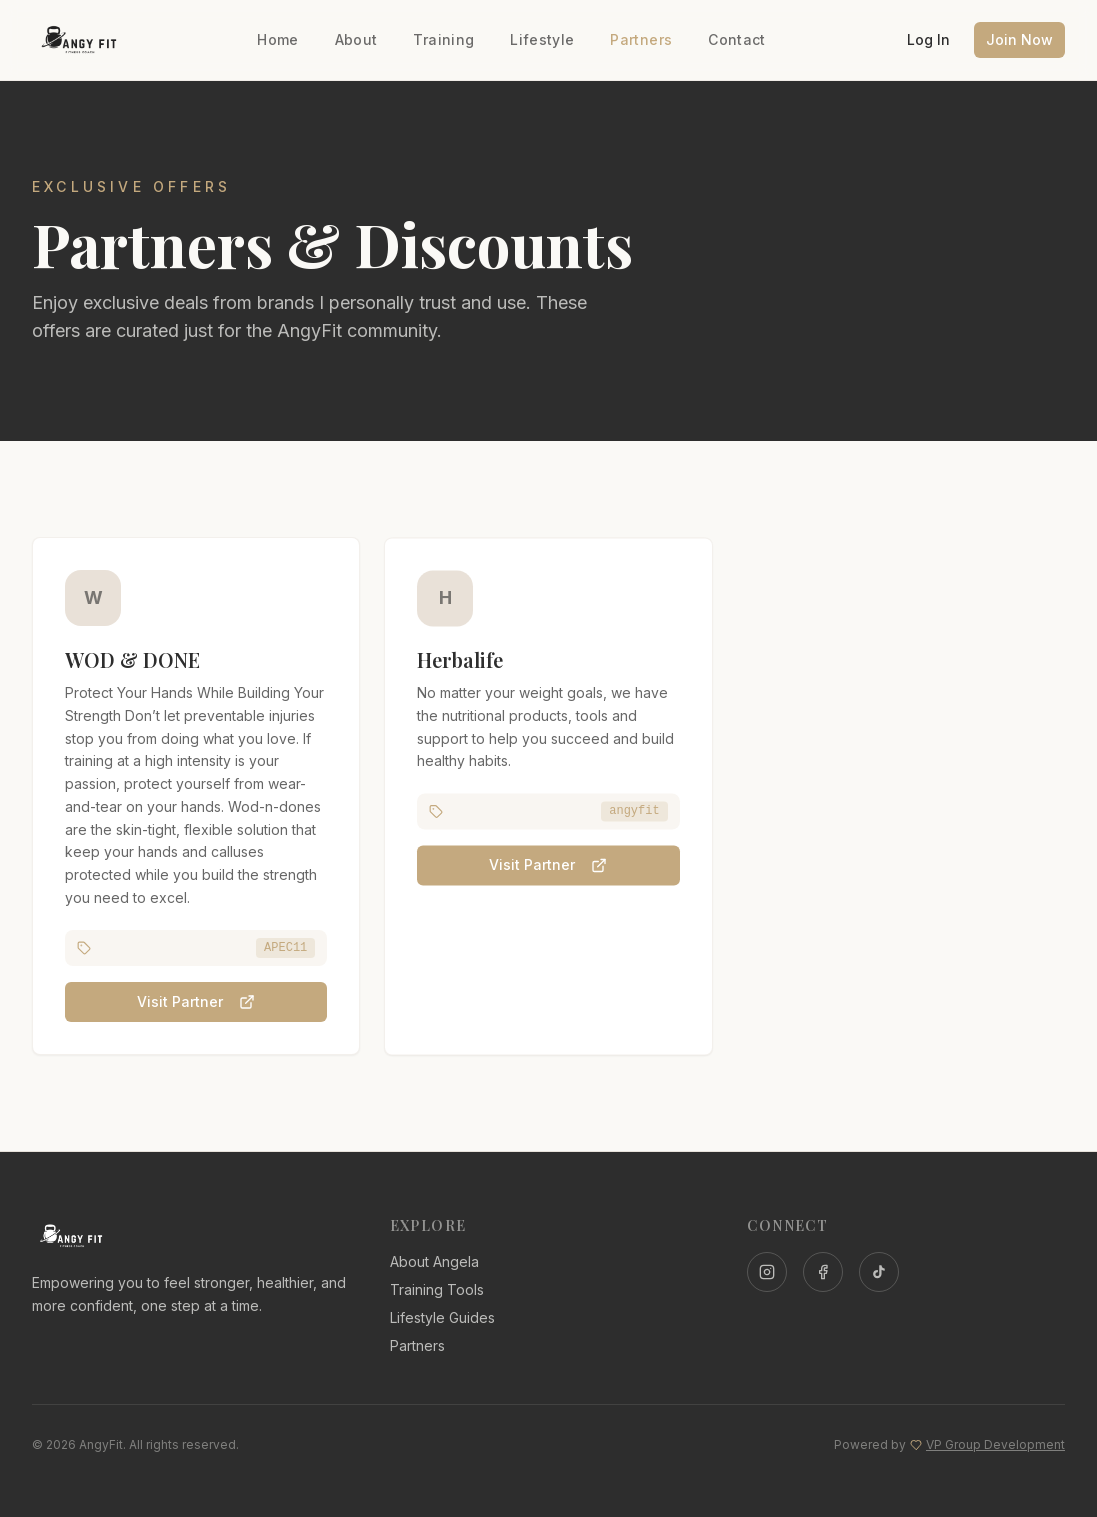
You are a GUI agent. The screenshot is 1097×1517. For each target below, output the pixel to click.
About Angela (434, 1261)
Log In (928, 39)
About (356, 39)
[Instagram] (767, 1272)
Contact (736, 39)
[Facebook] (823, 1272)
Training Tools (437, 1289)
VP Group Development (995, 1444)
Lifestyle (542, 39)
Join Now (1019, 39)
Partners (641, 39)
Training (443, 39)
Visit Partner (196, 1003)
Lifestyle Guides (442, 1317)
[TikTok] (879, 1272)
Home (277, 39)
